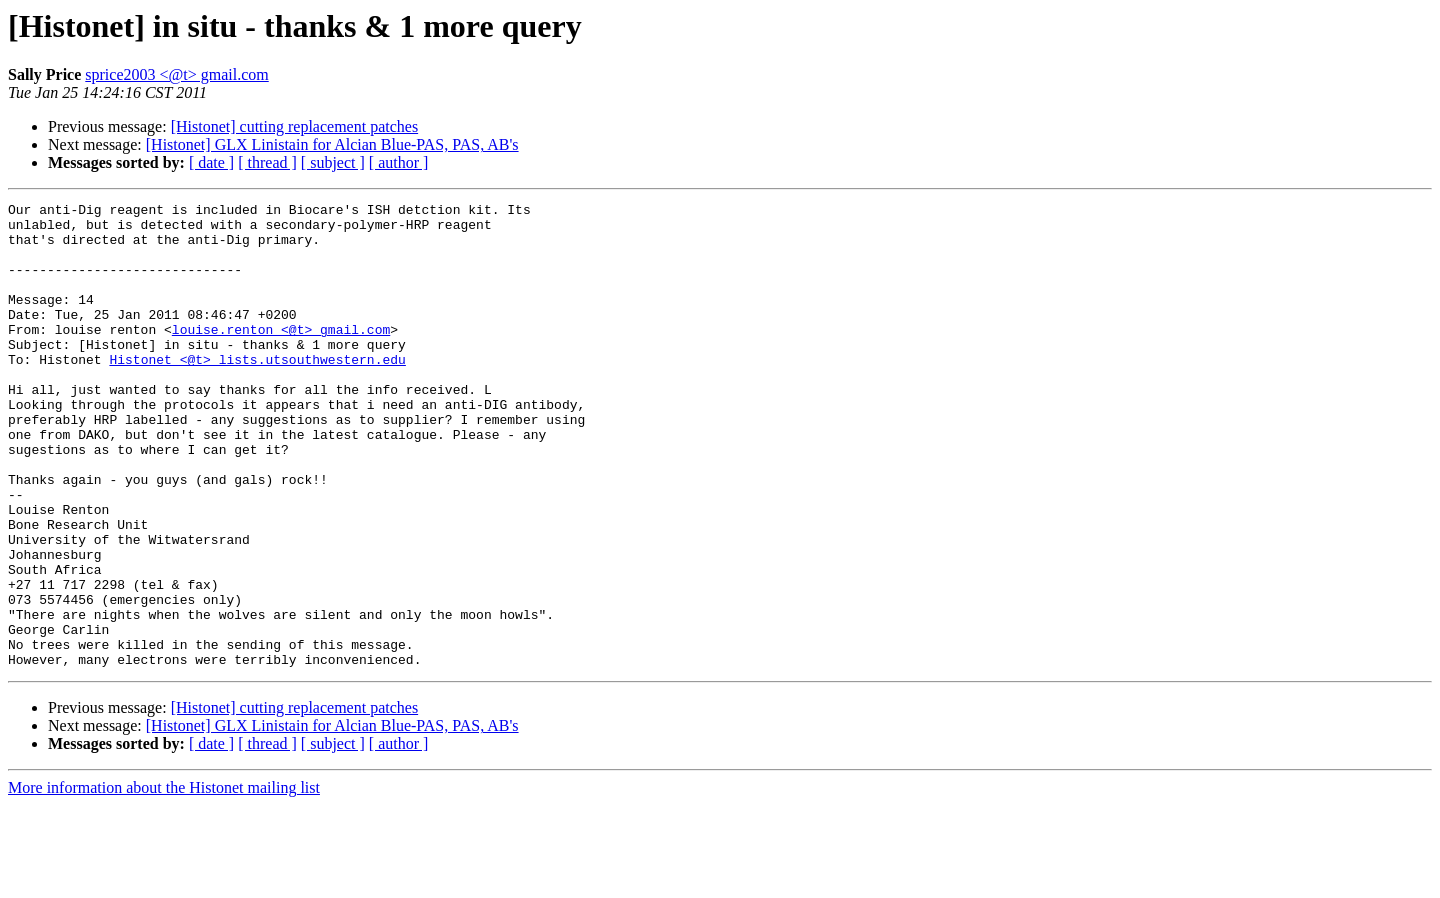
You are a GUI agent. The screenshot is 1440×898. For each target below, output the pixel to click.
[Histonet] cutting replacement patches (294, 126)
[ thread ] (267, 162)
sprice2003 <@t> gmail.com (176, 74)
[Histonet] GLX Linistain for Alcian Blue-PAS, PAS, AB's (332, 144)
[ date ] (211, 162)
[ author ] (399, 162)
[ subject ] (333, 162)
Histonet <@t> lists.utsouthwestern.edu (257, 392)
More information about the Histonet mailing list (164, 880)
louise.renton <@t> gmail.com (281, 356)
